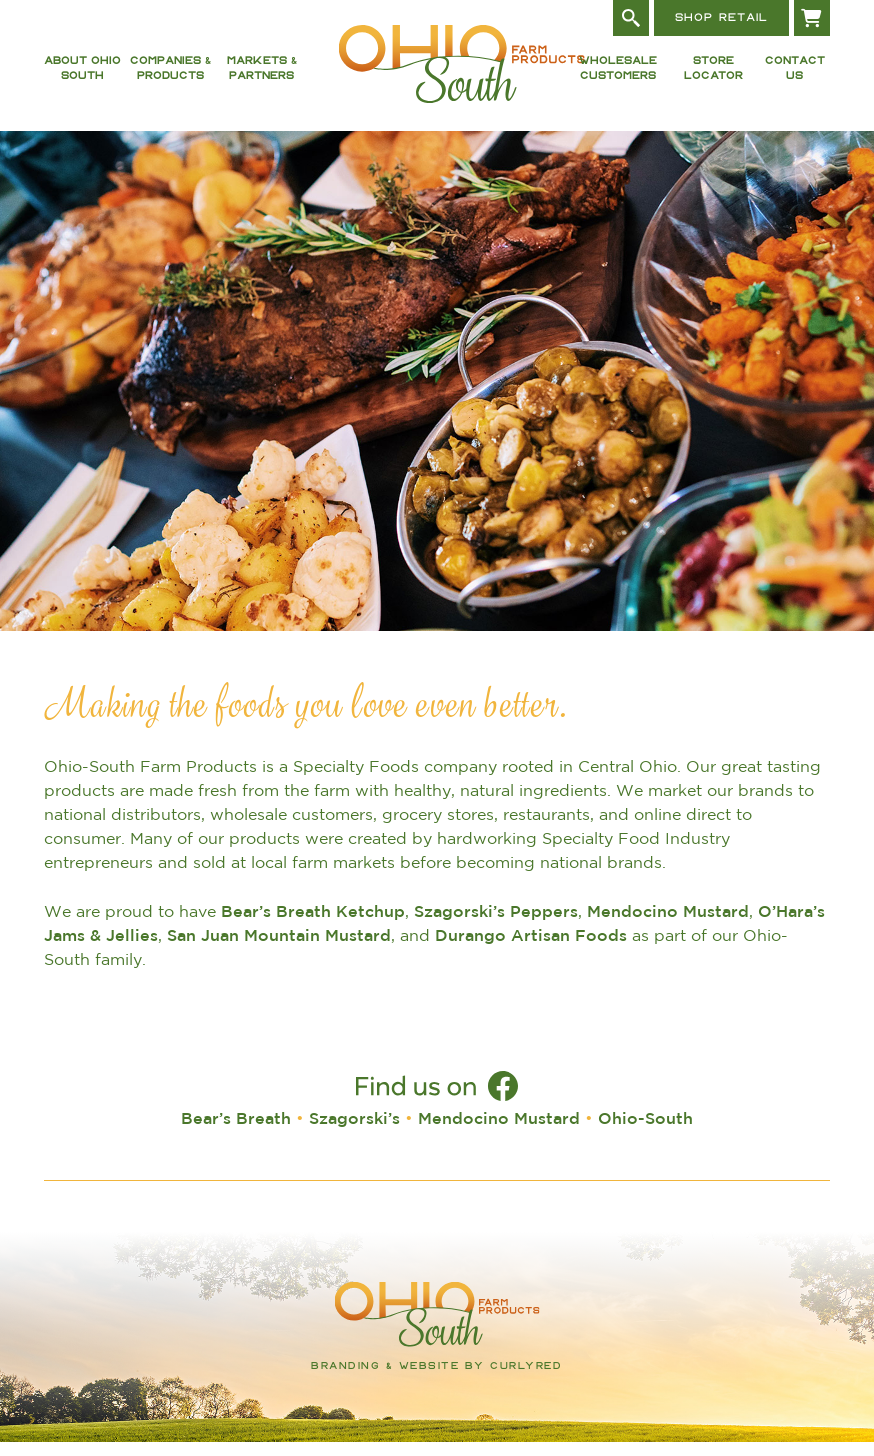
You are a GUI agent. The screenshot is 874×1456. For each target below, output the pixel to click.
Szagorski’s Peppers (496, 925)
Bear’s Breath (236, 1132)
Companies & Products (170, 75)
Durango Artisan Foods (531, 949)
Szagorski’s (354, 1132)
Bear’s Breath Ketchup (313, 925)
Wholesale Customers (618, 75)
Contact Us (795, 75)
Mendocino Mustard (668, 925)
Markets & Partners (262, 75)
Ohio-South (645, 1132)
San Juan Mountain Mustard (279, 949)
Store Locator (713, 75)
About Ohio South (82, 75)
